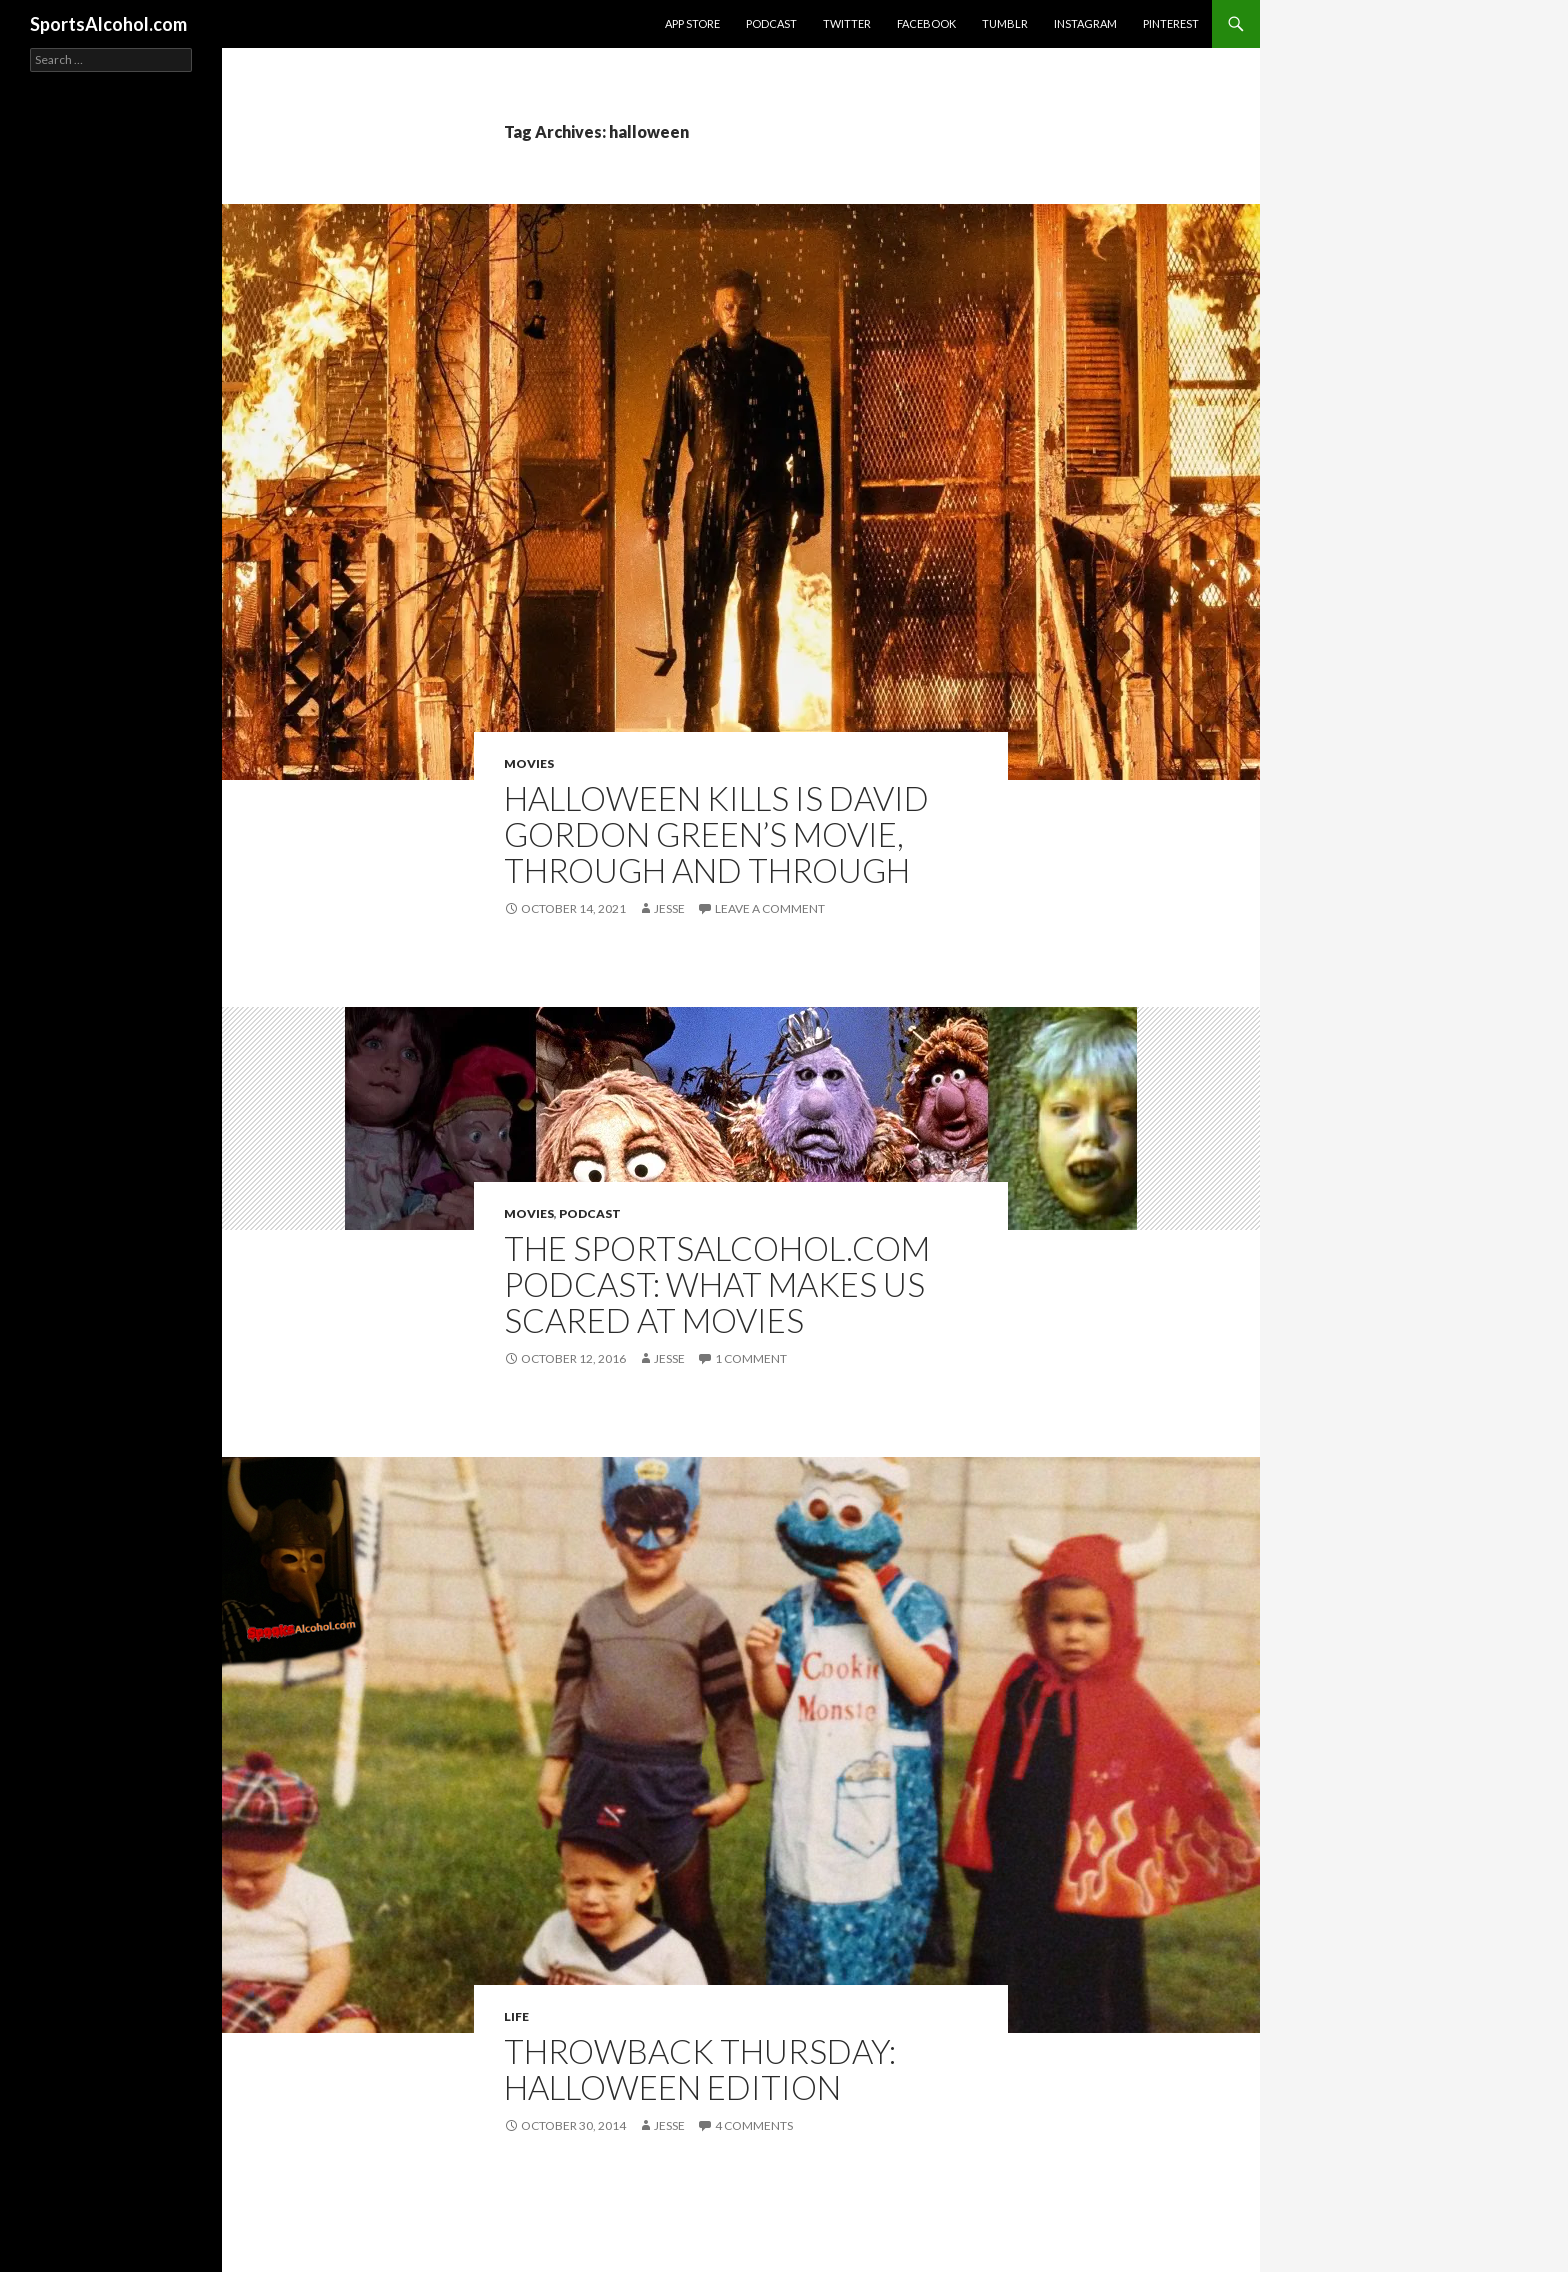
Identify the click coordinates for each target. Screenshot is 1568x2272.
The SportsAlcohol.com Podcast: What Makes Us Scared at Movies (717, 1284)
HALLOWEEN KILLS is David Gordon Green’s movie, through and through (716, 834)
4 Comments (754, 2125)
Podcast (771, 23)
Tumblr (1005, 23)
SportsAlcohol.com (108, 24)
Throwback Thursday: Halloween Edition (700, 2069)
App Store (692, 23)
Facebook (926, 23)
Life (516, 2016)
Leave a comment (770, 908)
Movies (529, 763)
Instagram (1085, 23)
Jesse (669, 908)
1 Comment (751, 1358)
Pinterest (1171, 23)
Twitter (847, 23)
